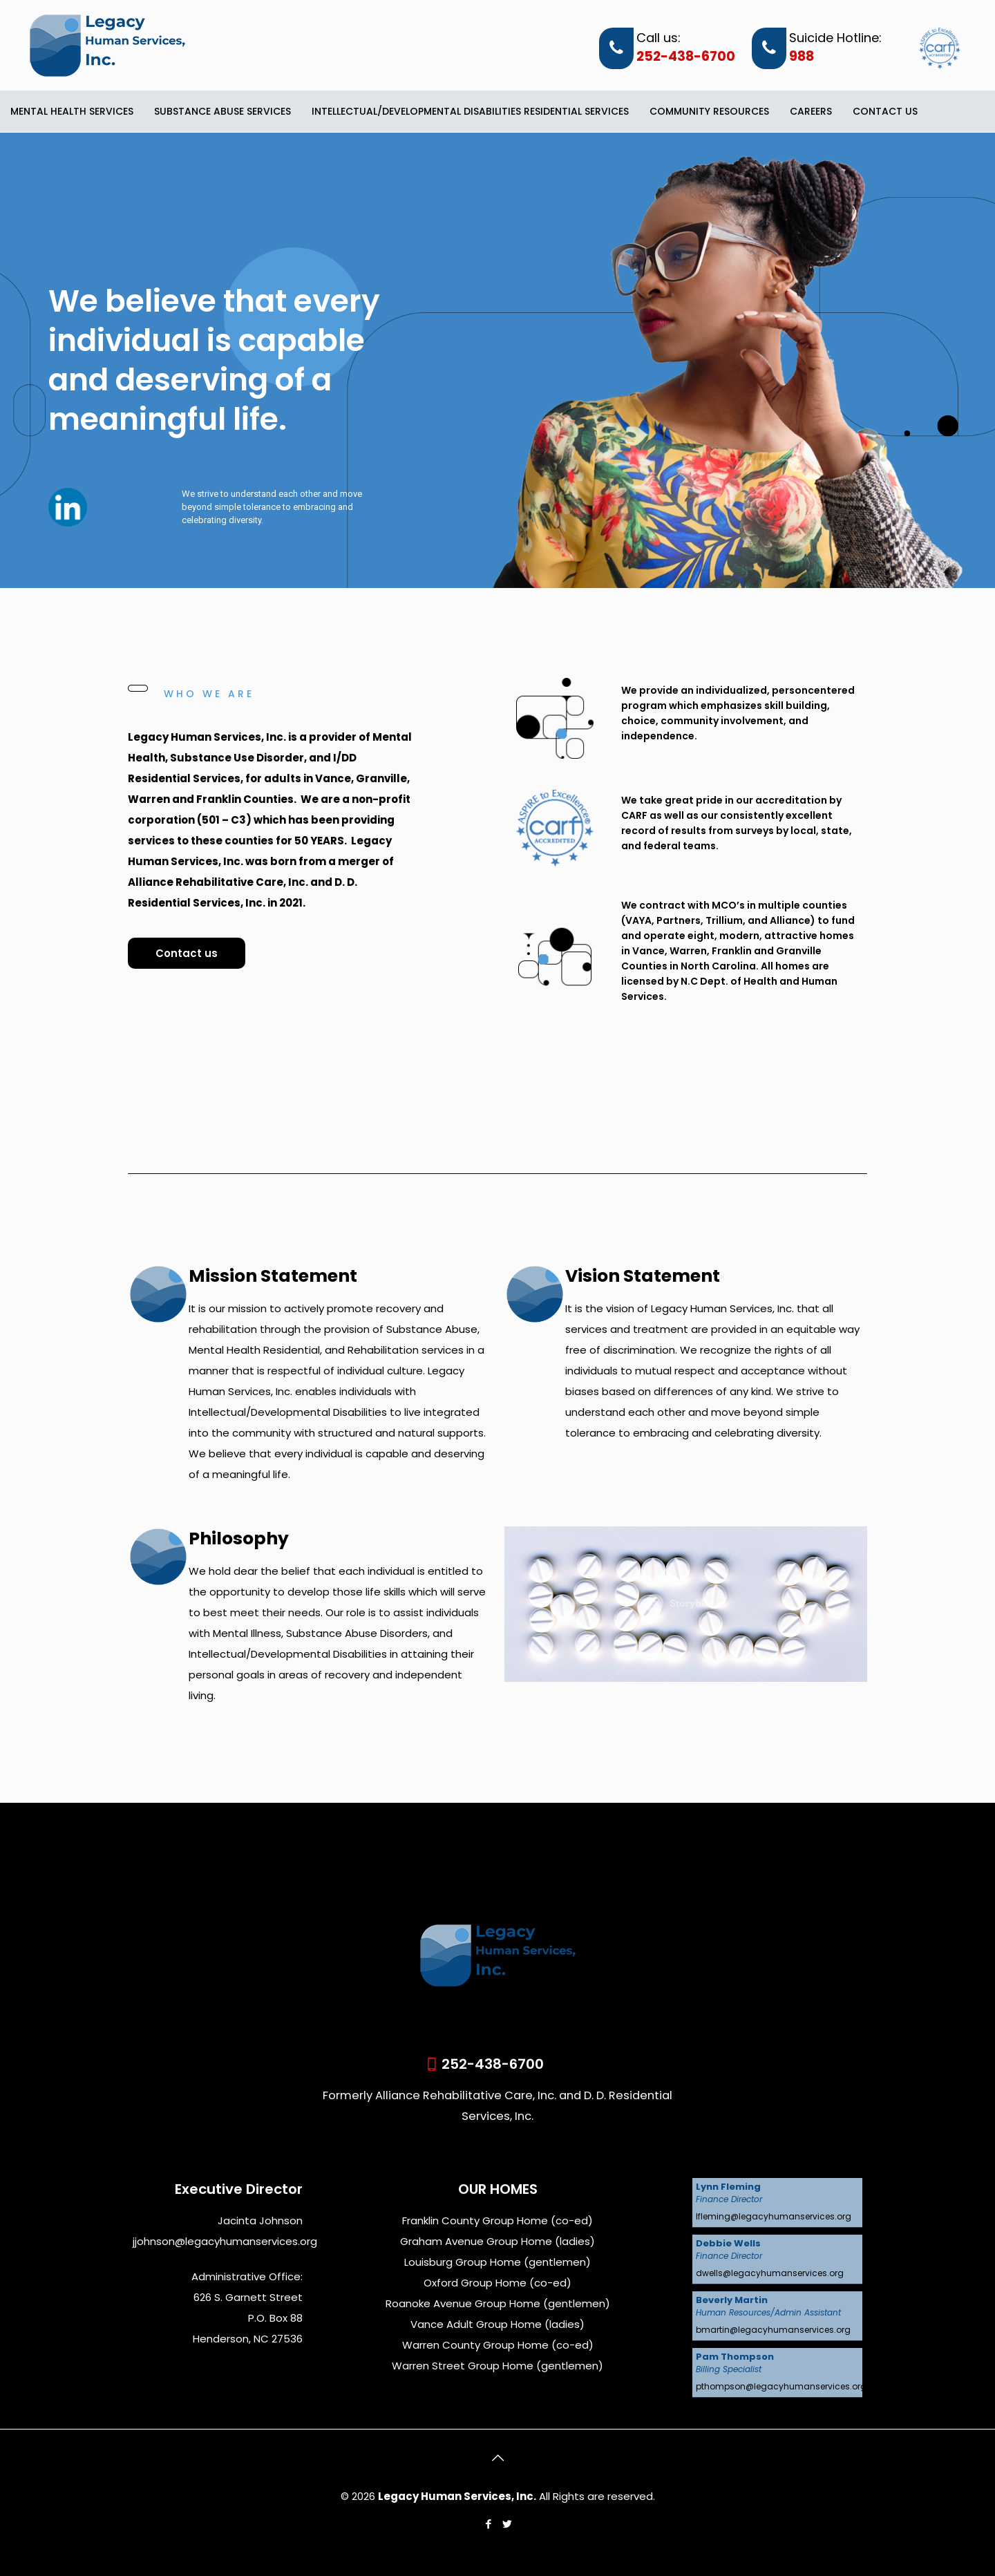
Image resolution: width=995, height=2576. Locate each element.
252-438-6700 (685, 56)
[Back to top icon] (497, 2457)
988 (801, 56)
